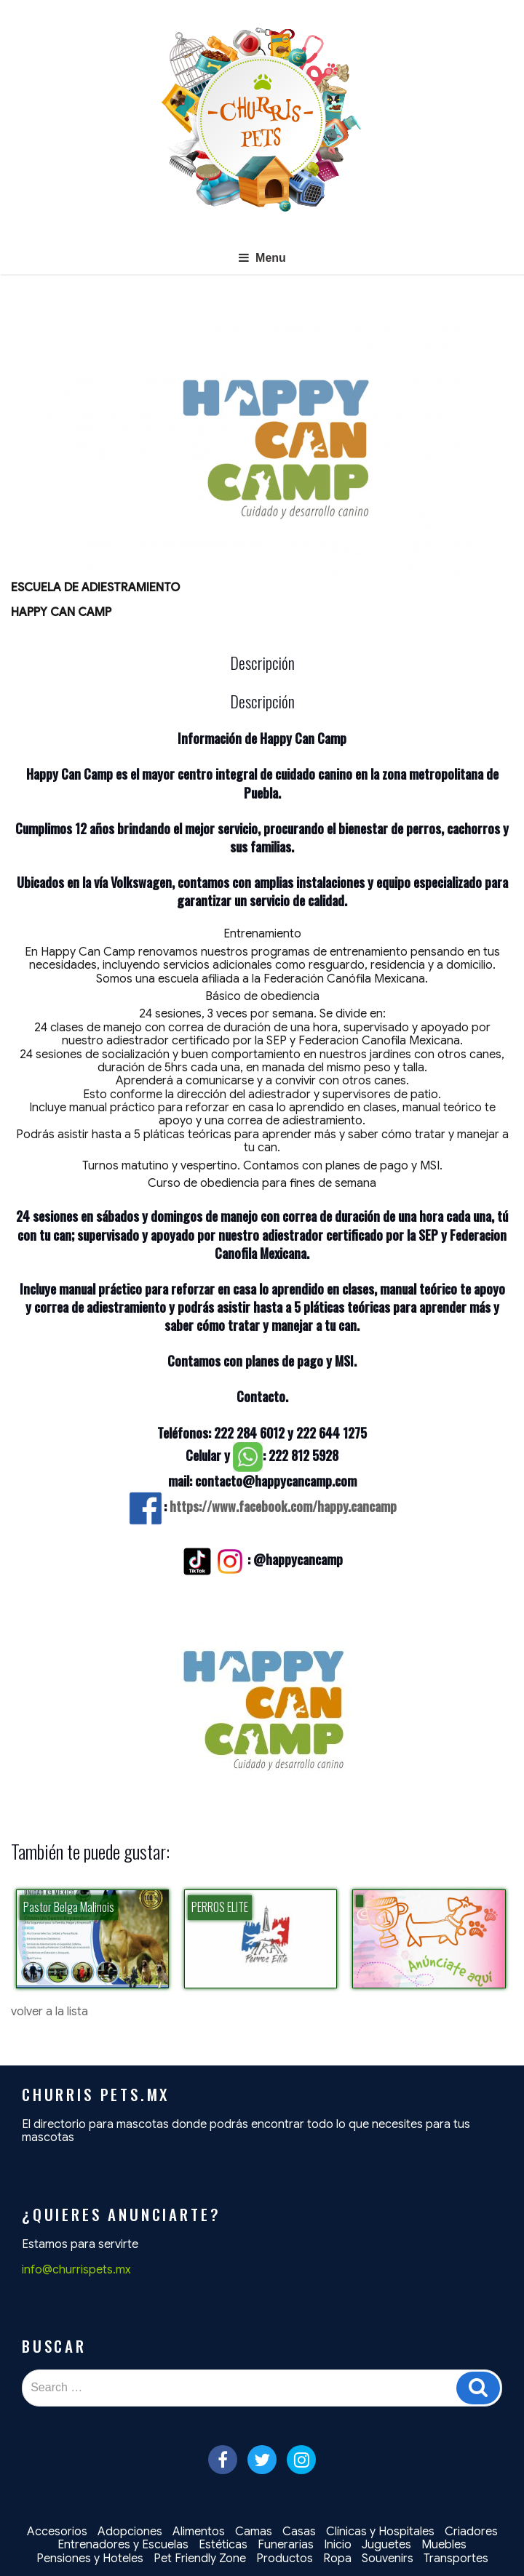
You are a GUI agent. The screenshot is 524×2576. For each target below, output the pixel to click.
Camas (253, 2531)
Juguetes (386, 2544)
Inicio (338, 2544)
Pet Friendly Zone (200, 2558)
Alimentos (198, 2531)
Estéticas (223, 2544)
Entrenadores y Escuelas (122, 2544)
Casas (299, 2531)
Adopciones (130, 2531)
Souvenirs (387, 2558)
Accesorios (57, 2531)
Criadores (471, 2531)
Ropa (337, 2558)
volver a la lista (49, 2011)
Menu (262, 258)
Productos (284, 2558)
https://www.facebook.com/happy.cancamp (283, 1506)
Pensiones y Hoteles (89, 2558)
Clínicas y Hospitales (380, 2531)
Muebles (444, 2544)
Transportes (456, 2558)
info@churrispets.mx (76, 2270)
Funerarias (286, 2544)
